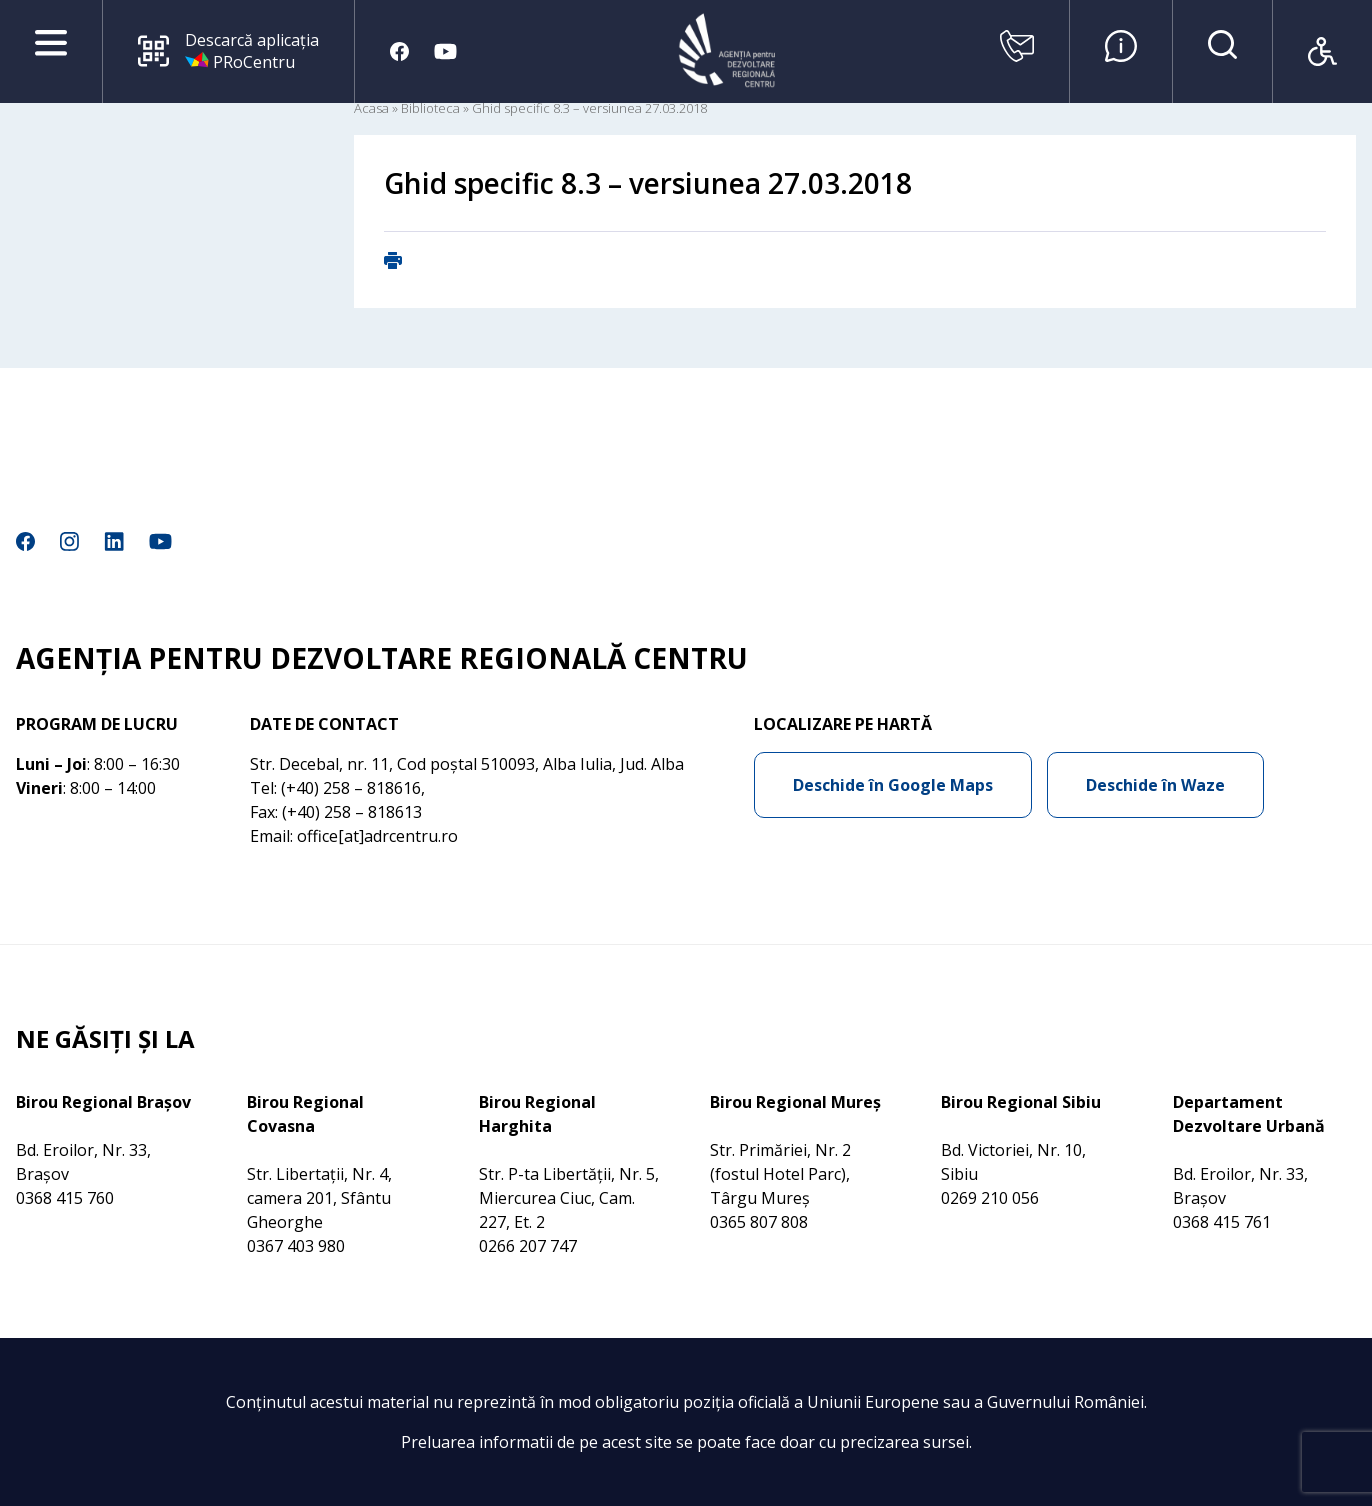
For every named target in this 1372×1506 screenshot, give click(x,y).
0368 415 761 (1222, 1222)
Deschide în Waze (1155, 785)
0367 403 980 (296, 1246)
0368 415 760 (65, 1198)
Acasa (371, 108)
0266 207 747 (528, 1246)
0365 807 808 (759, 1222)
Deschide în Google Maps (893, 785)
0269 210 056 (990, 1198)
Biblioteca (430, 108)
